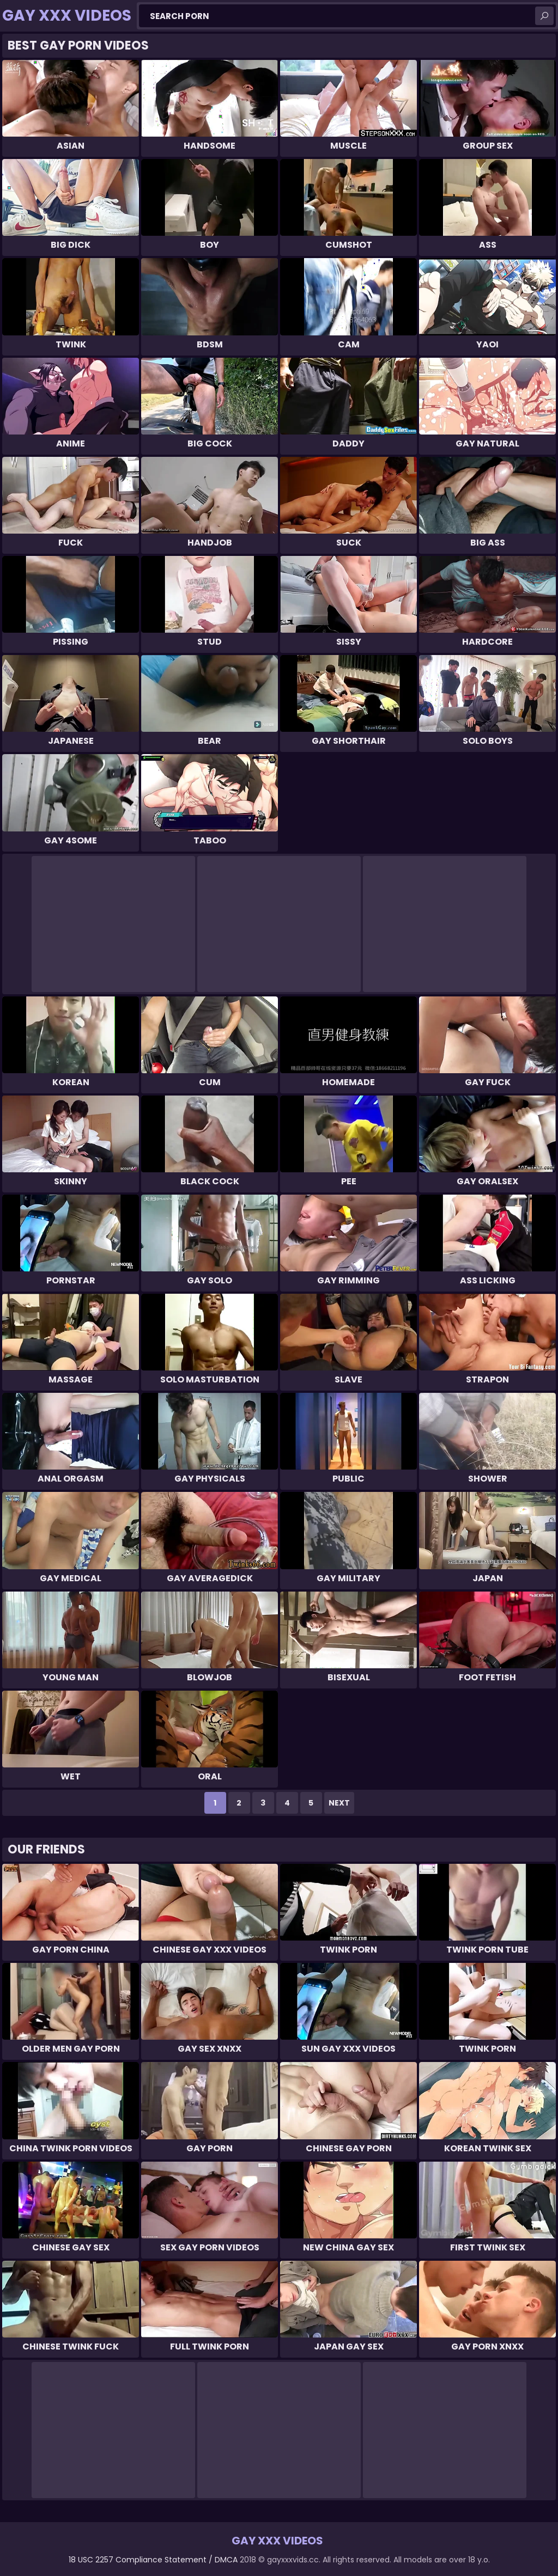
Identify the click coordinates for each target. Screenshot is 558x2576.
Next (339, 1802)
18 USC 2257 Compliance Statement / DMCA (153, 2559)
